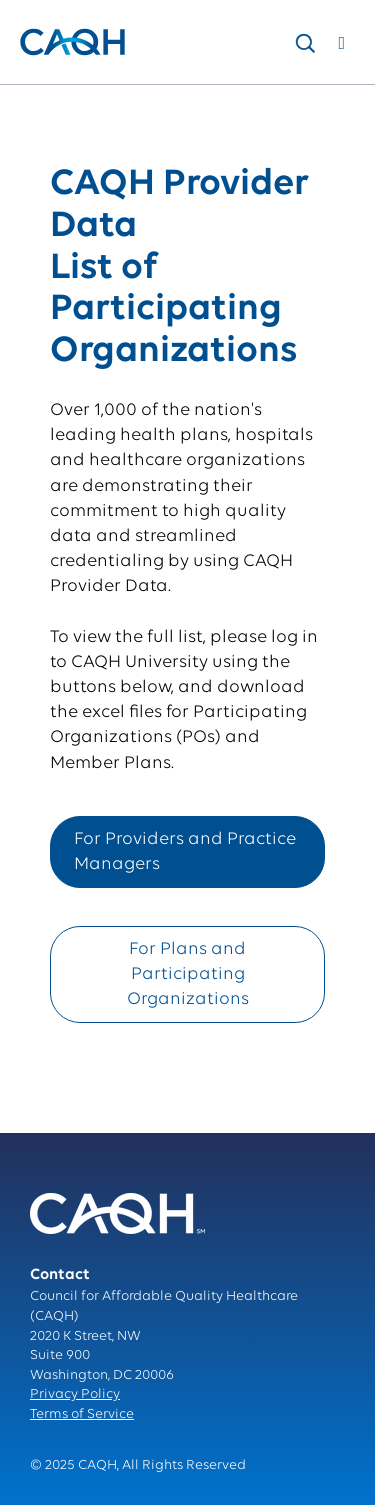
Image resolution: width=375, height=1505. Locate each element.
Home (38, 105)
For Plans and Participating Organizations (188, 974)
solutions (105, 105)
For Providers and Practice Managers (185, 852)
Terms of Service (82, 1414)
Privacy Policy (75, 1394)
